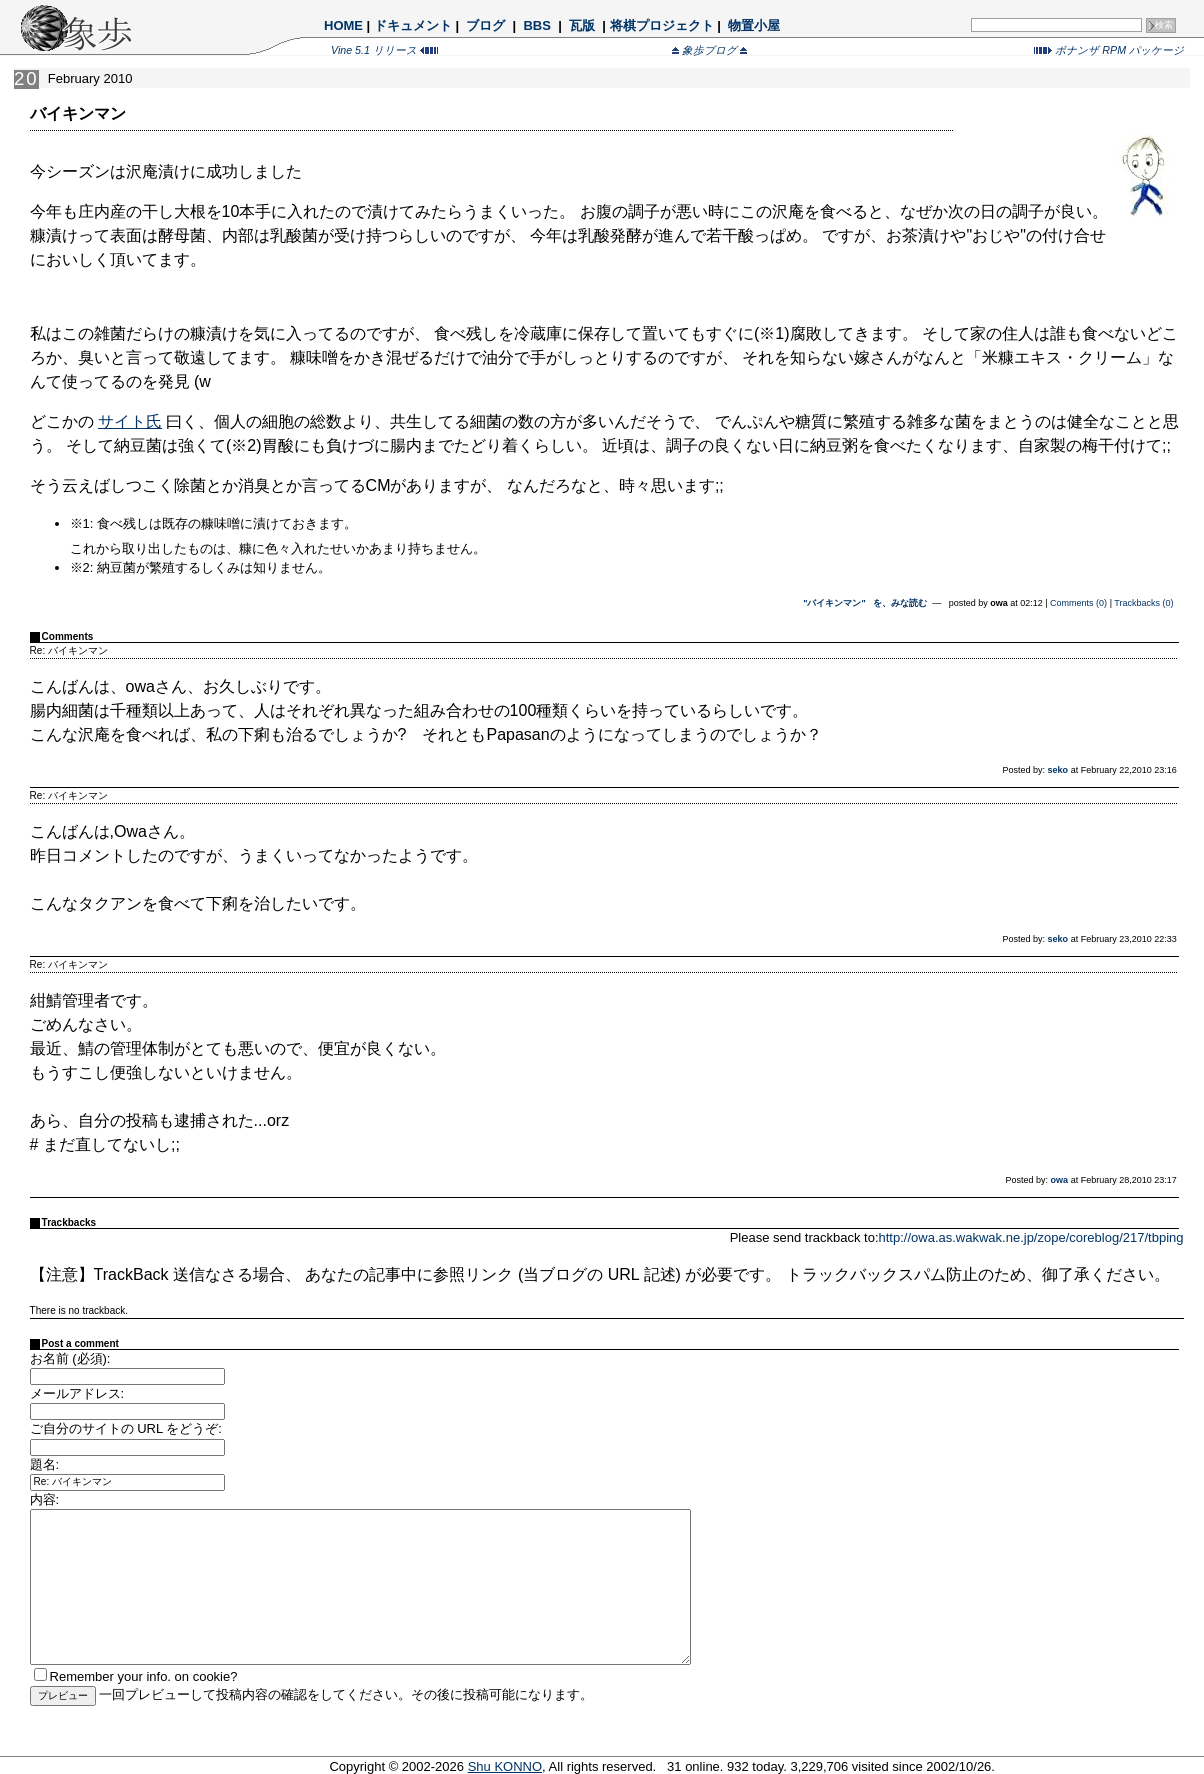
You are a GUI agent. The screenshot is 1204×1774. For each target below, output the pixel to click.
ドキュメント (413, 25)
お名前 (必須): (70, 1358)
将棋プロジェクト (662, 25)
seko (1058, 770)
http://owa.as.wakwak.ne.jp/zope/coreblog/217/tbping (1031, 1237)
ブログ (486, 25)
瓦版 (581, 25)
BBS (537, 25)
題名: (45, 1464)
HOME (343, 25)
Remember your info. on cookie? (144, 1676)
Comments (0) (1078, 603)
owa (1060, 1180)
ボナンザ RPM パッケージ (1109, 50)
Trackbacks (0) (1143, 603)
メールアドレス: (77, 1393)
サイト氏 (130, 421)
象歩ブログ (709, 50)
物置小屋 (753, 25)
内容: (45, 1499)
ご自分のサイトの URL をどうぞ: (126, 1428)
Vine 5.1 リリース (384, 50)
